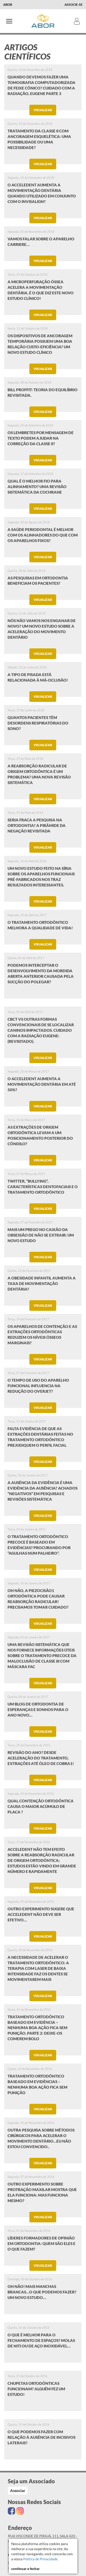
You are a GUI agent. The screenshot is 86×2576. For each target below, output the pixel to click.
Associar (17, 2490)
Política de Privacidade (40, 2559)
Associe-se (73, 4)
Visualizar (42, 110)
